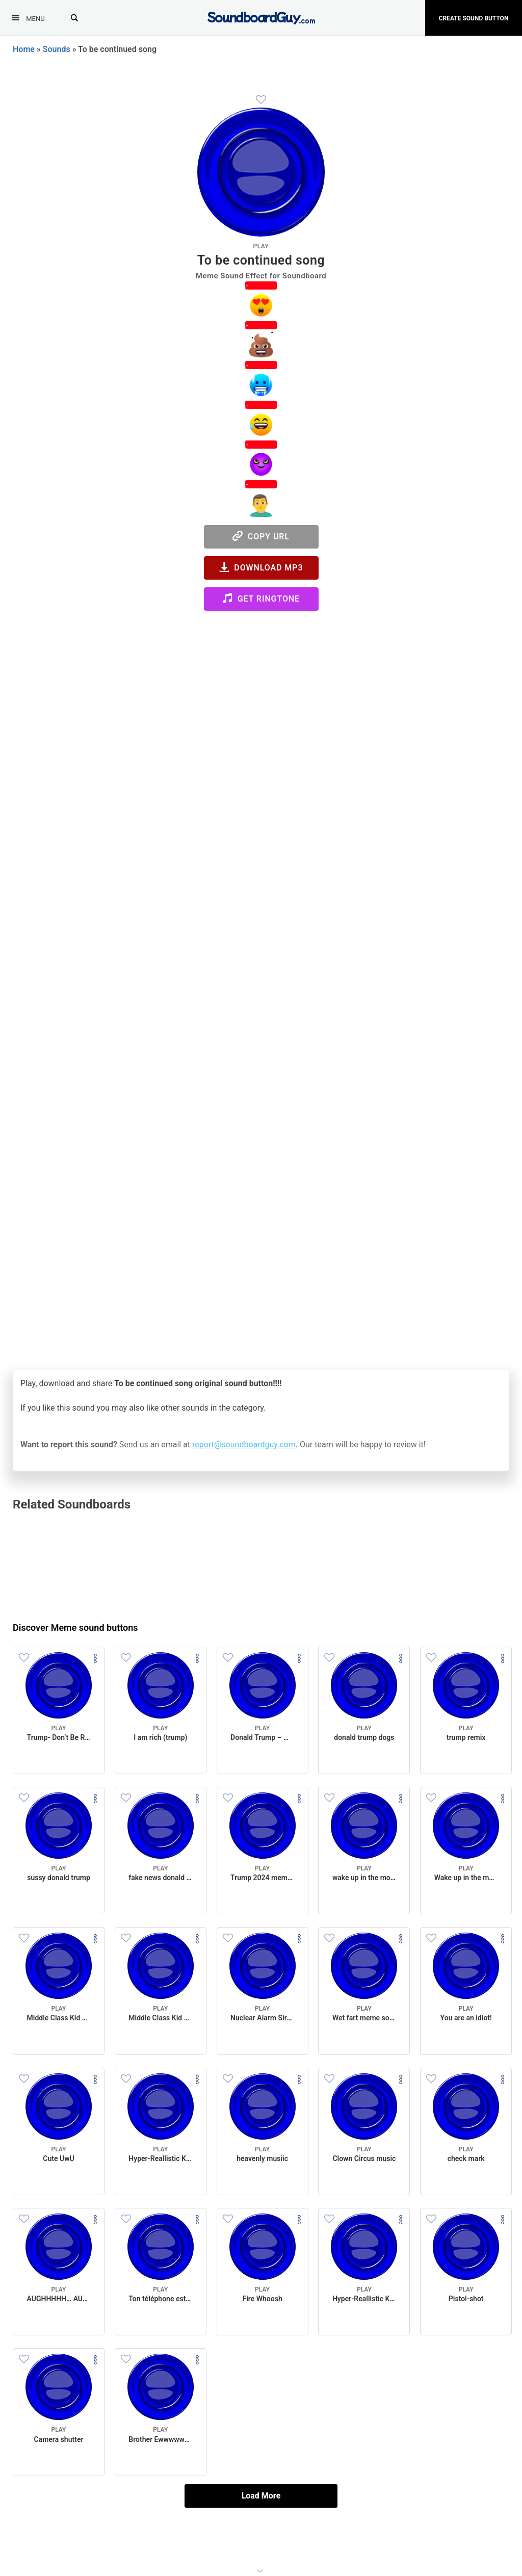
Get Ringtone (261, 598)
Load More (261, 2496)
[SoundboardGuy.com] (261, 16)
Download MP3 (261, 567)
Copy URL (261, 536)
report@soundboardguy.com (244, 1444)
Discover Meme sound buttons (75, 1627)
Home (24, 49)
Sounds (56, 49)
